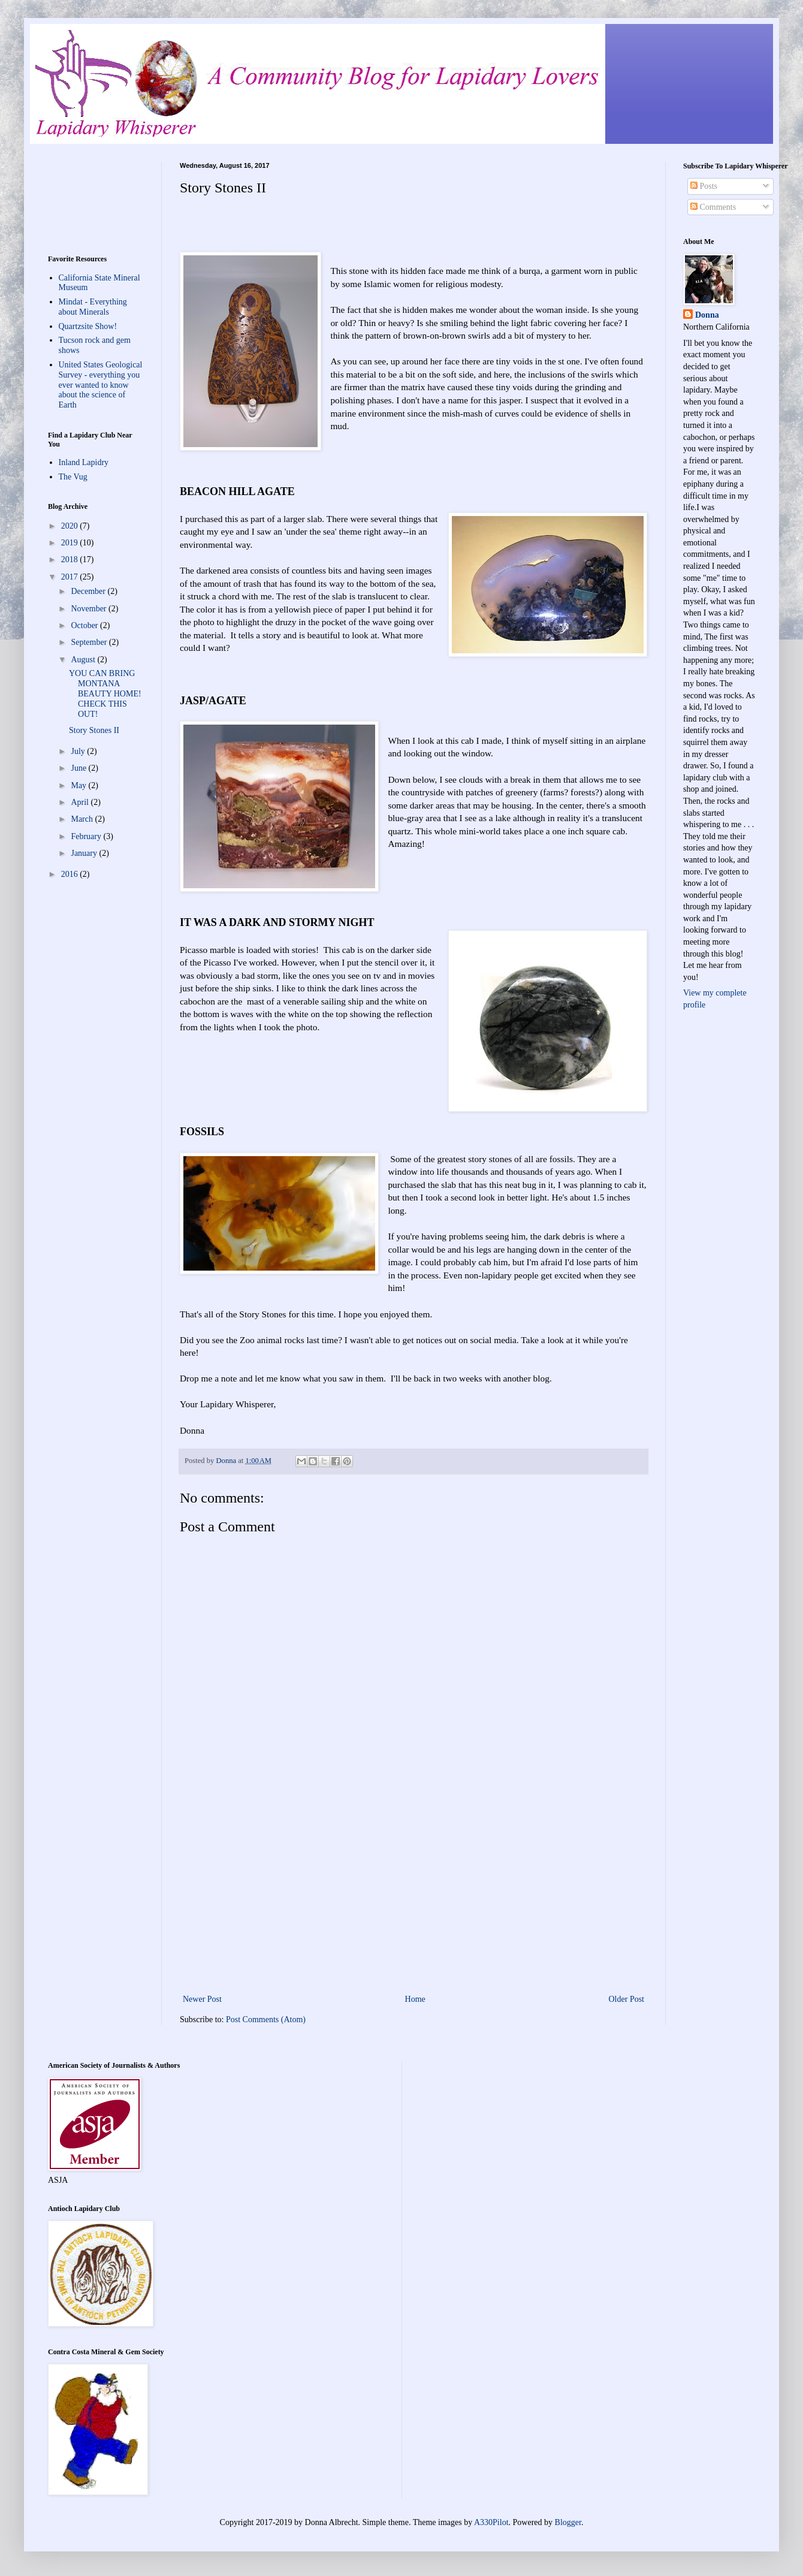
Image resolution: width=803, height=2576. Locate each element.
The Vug (73, 476)
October (85, 625)
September (89, 642)
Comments (713, 207)
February (87, 836)
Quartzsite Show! (88, 326)
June (79, 768)
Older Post (627, 1999)
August (84, 659)
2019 (70, 542)
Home (415, 1999)
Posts (703, 186)
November (89, 608)
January (85, 853)
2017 (70, 576)
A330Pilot (491, 2522)
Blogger (568, 2522)
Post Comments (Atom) (266, 2019)
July (79, 751)
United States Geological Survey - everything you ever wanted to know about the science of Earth (101, 384)
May (79, 785)
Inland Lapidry (84, 462)
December (89, 591)
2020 (70, 525)
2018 (70, 559)
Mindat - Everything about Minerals (93, 306)
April (80, 802)
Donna (707, 314)
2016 (70, 874)
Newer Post (202, 1999)
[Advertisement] (413, 1893)
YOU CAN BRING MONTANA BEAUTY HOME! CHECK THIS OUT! (105, 693)
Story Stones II (94, 730)
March (83, 819)
